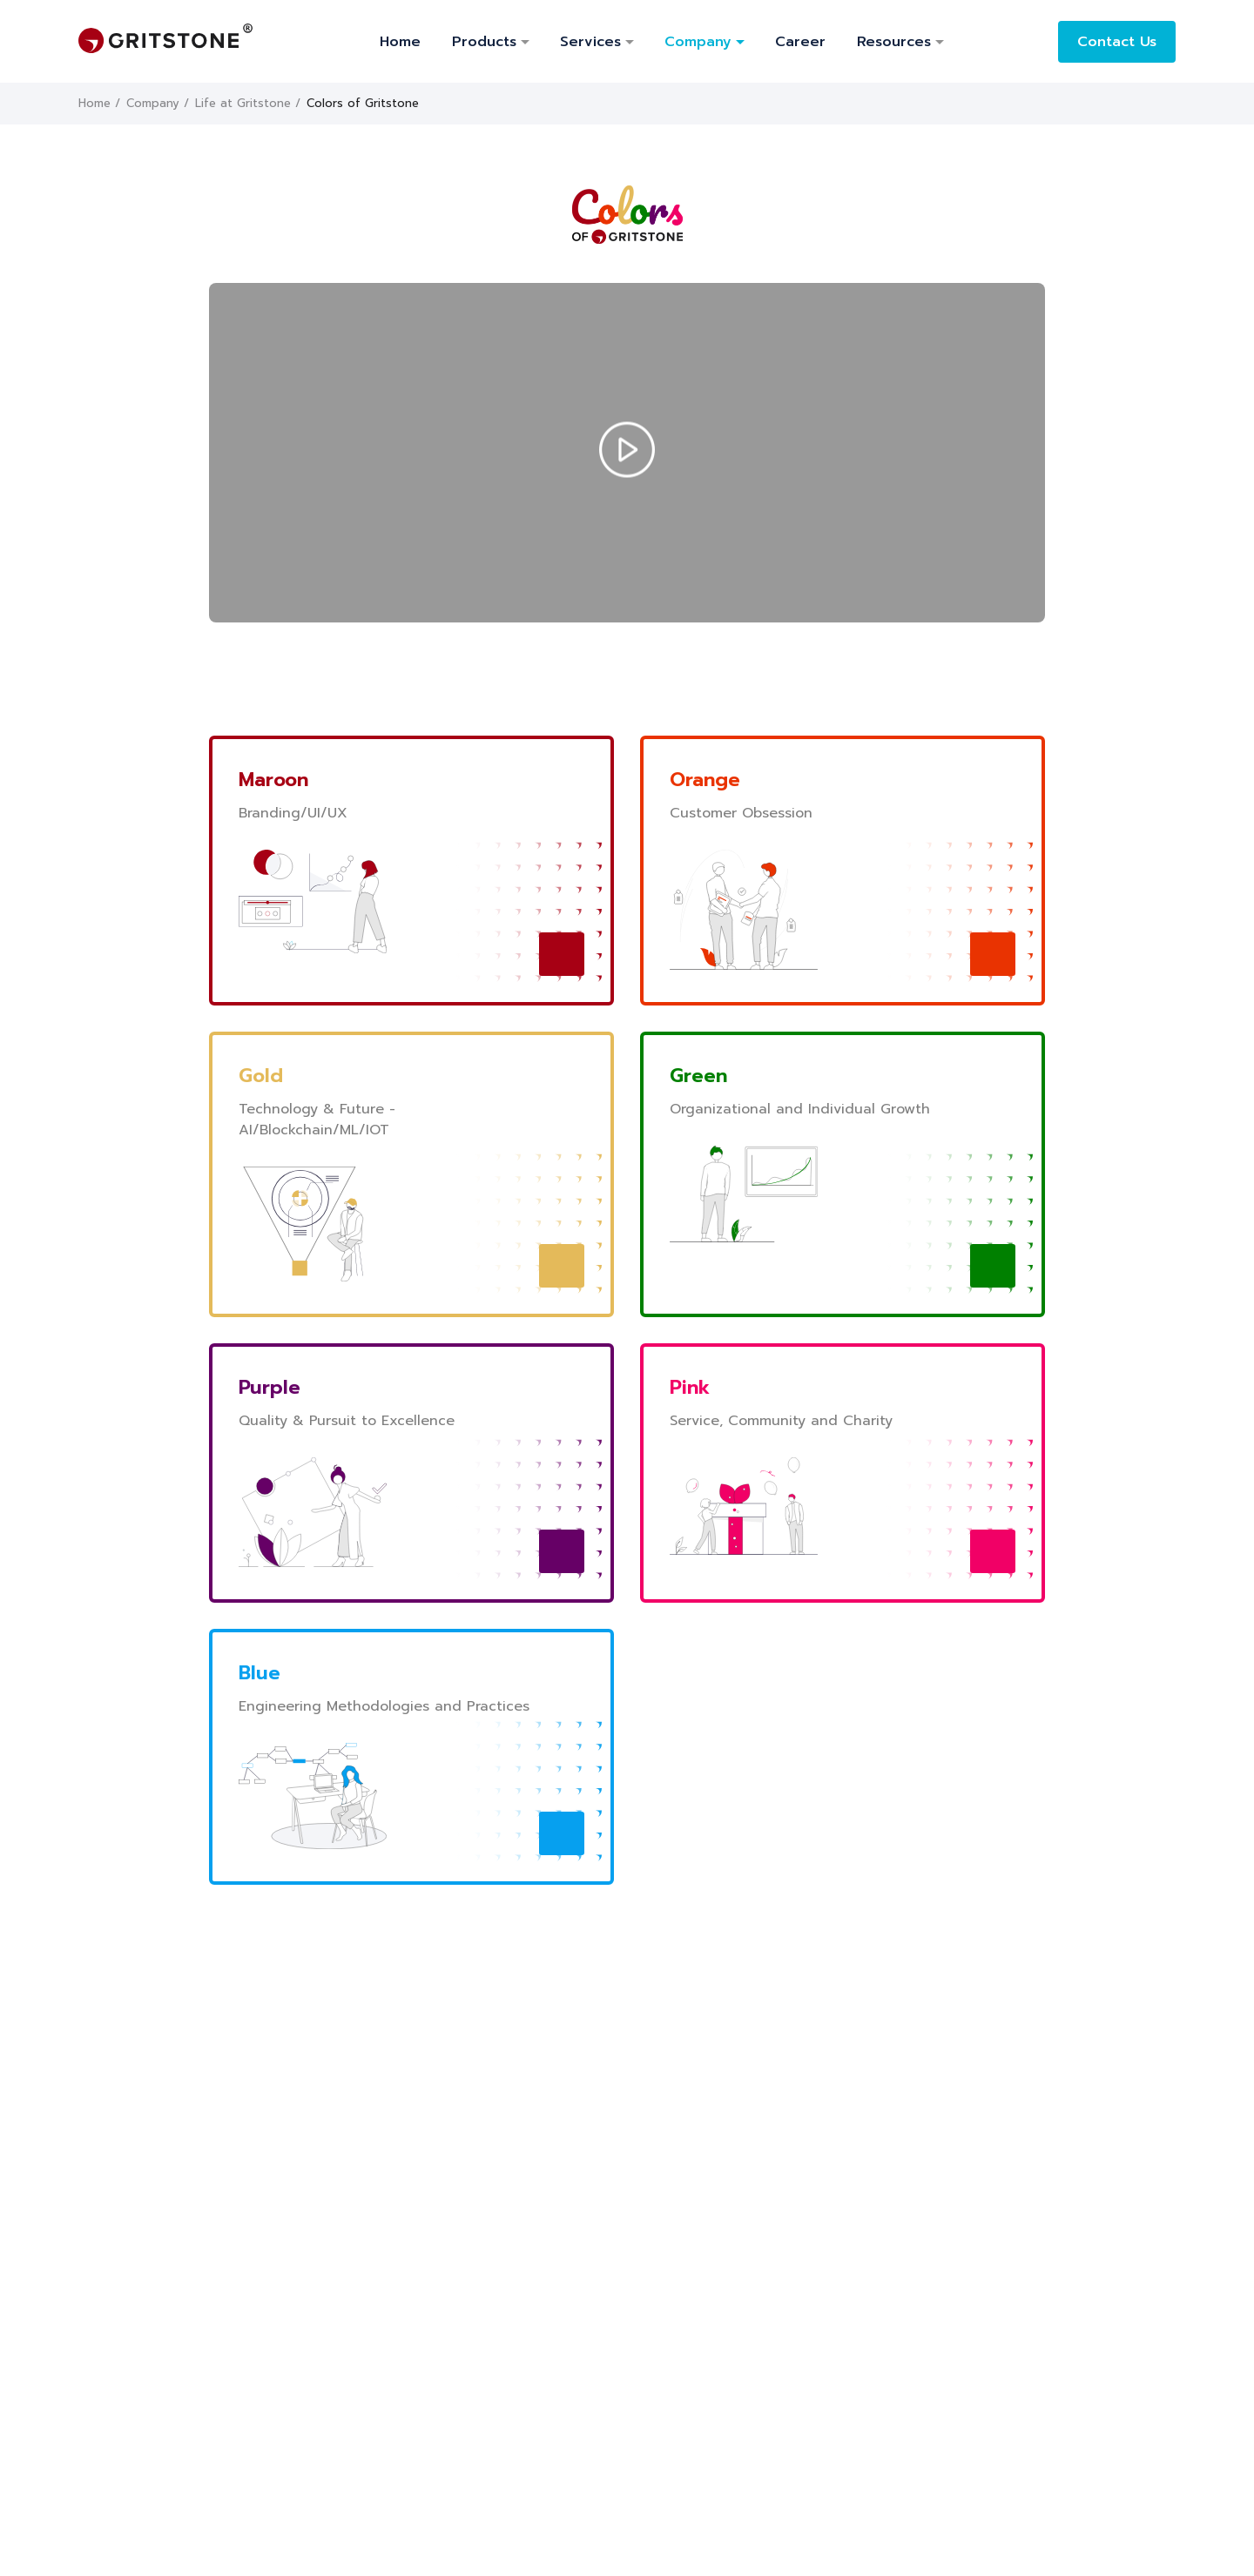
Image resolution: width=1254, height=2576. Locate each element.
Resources (894, 41)
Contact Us (1116, 41)
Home (400, 41)
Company (698, 41)
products (484, 41)
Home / (99, 103)
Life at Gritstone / (247, 103)
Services (590, 41)
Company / (157, 103)
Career (800, 41)
